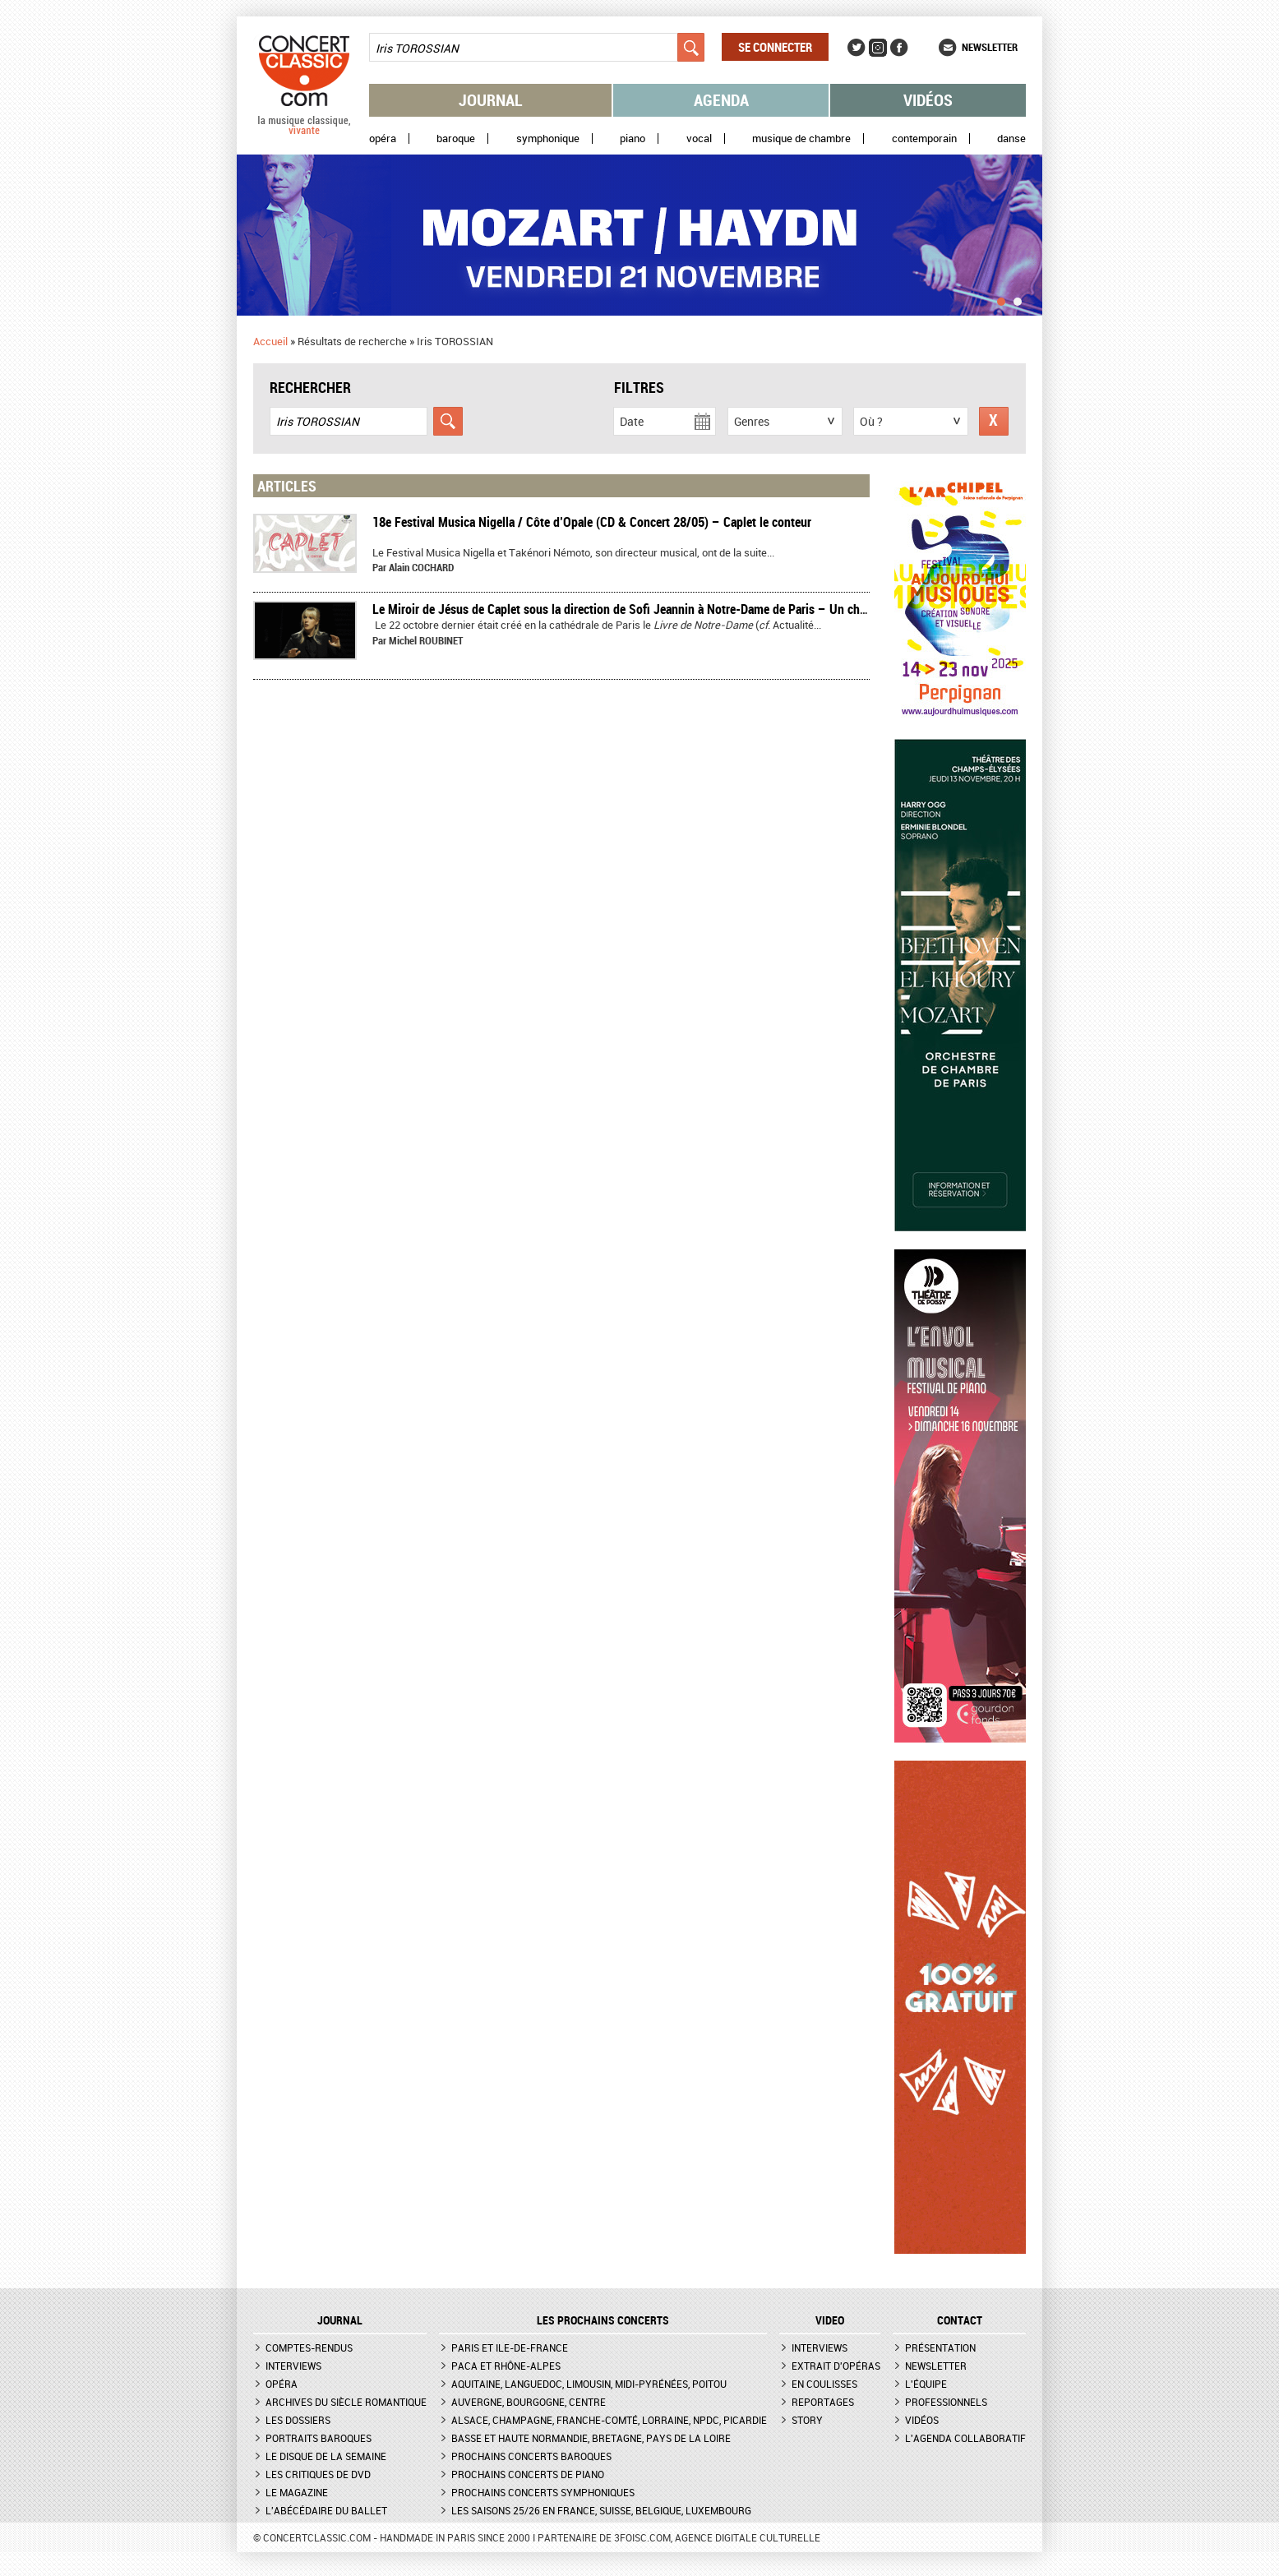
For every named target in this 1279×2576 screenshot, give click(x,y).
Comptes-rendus (309, 2347)
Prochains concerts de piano (527, 2474)
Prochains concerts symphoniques (543, 2492)
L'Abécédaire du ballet (326, 2510)
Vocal (699, 138)
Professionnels (946, 2401)
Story (807, 2419)
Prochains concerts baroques (531, 2456)
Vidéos (928, 100)
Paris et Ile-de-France (509, 2347)
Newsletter (990, 46)
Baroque (455, 138)
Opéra (382, 138)
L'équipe (926, 2383)
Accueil (270, 341)
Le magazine (296, 2492)
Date (632, 421)
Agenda (721, 100)
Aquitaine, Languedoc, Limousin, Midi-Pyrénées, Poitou (589, 2383)
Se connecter (775, 47)
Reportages (823, 2401)
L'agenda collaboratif (965, 2437)
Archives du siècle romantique (346, 2401)
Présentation (940, 2347)
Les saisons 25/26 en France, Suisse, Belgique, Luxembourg (601, 2510)
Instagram (878, 48)
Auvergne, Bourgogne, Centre (528, 2401)
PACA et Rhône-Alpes (506, 2365)
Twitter (856, 48)
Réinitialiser (994, 421)
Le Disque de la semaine (325, 2456)
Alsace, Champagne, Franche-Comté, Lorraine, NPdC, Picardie (609, 2419)
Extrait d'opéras (836, 2365)
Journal (491, 100)
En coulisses (824, 2383)
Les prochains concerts (603, 2320)
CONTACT (959, 2320)
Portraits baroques (318, 2437)
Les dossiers (297, 2419)
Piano (632, 138)
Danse (1011, 138)
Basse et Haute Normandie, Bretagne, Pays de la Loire (591, 2437)
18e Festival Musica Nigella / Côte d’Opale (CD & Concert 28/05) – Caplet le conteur (591, 522)
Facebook (899, 48)
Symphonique (547, 138)
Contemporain (924, 138)
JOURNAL (339, 2320)
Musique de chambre (801, 138)
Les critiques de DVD (318, 2474)
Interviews (293, 2365)
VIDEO (829, 2320)
